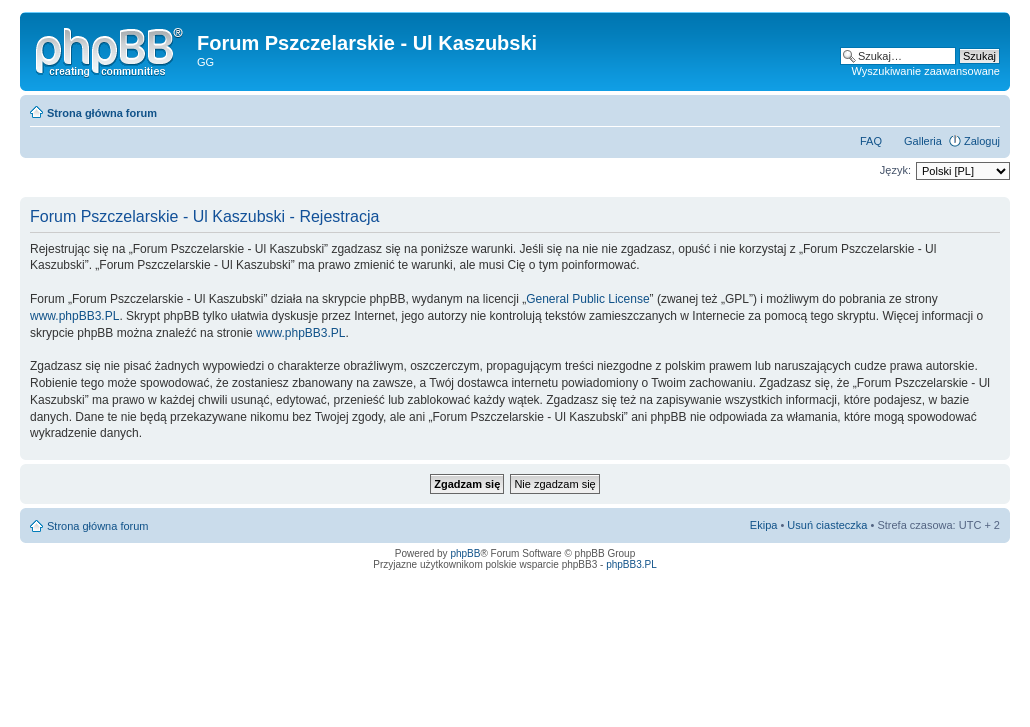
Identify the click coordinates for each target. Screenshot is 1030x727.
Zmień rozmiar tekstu (985, 109)
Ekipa (764, 525)
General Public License (587, 299)
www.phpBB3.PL (74, 316)
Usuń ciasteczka (827, 525)
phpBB (465, 553)
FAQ (871, 141)
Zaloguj (982, 141)
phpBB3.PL (631, 564)
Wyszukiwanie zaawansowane (926, 71)
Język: (895, 170)
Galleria (923, 141)
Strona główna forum (102, 113)
